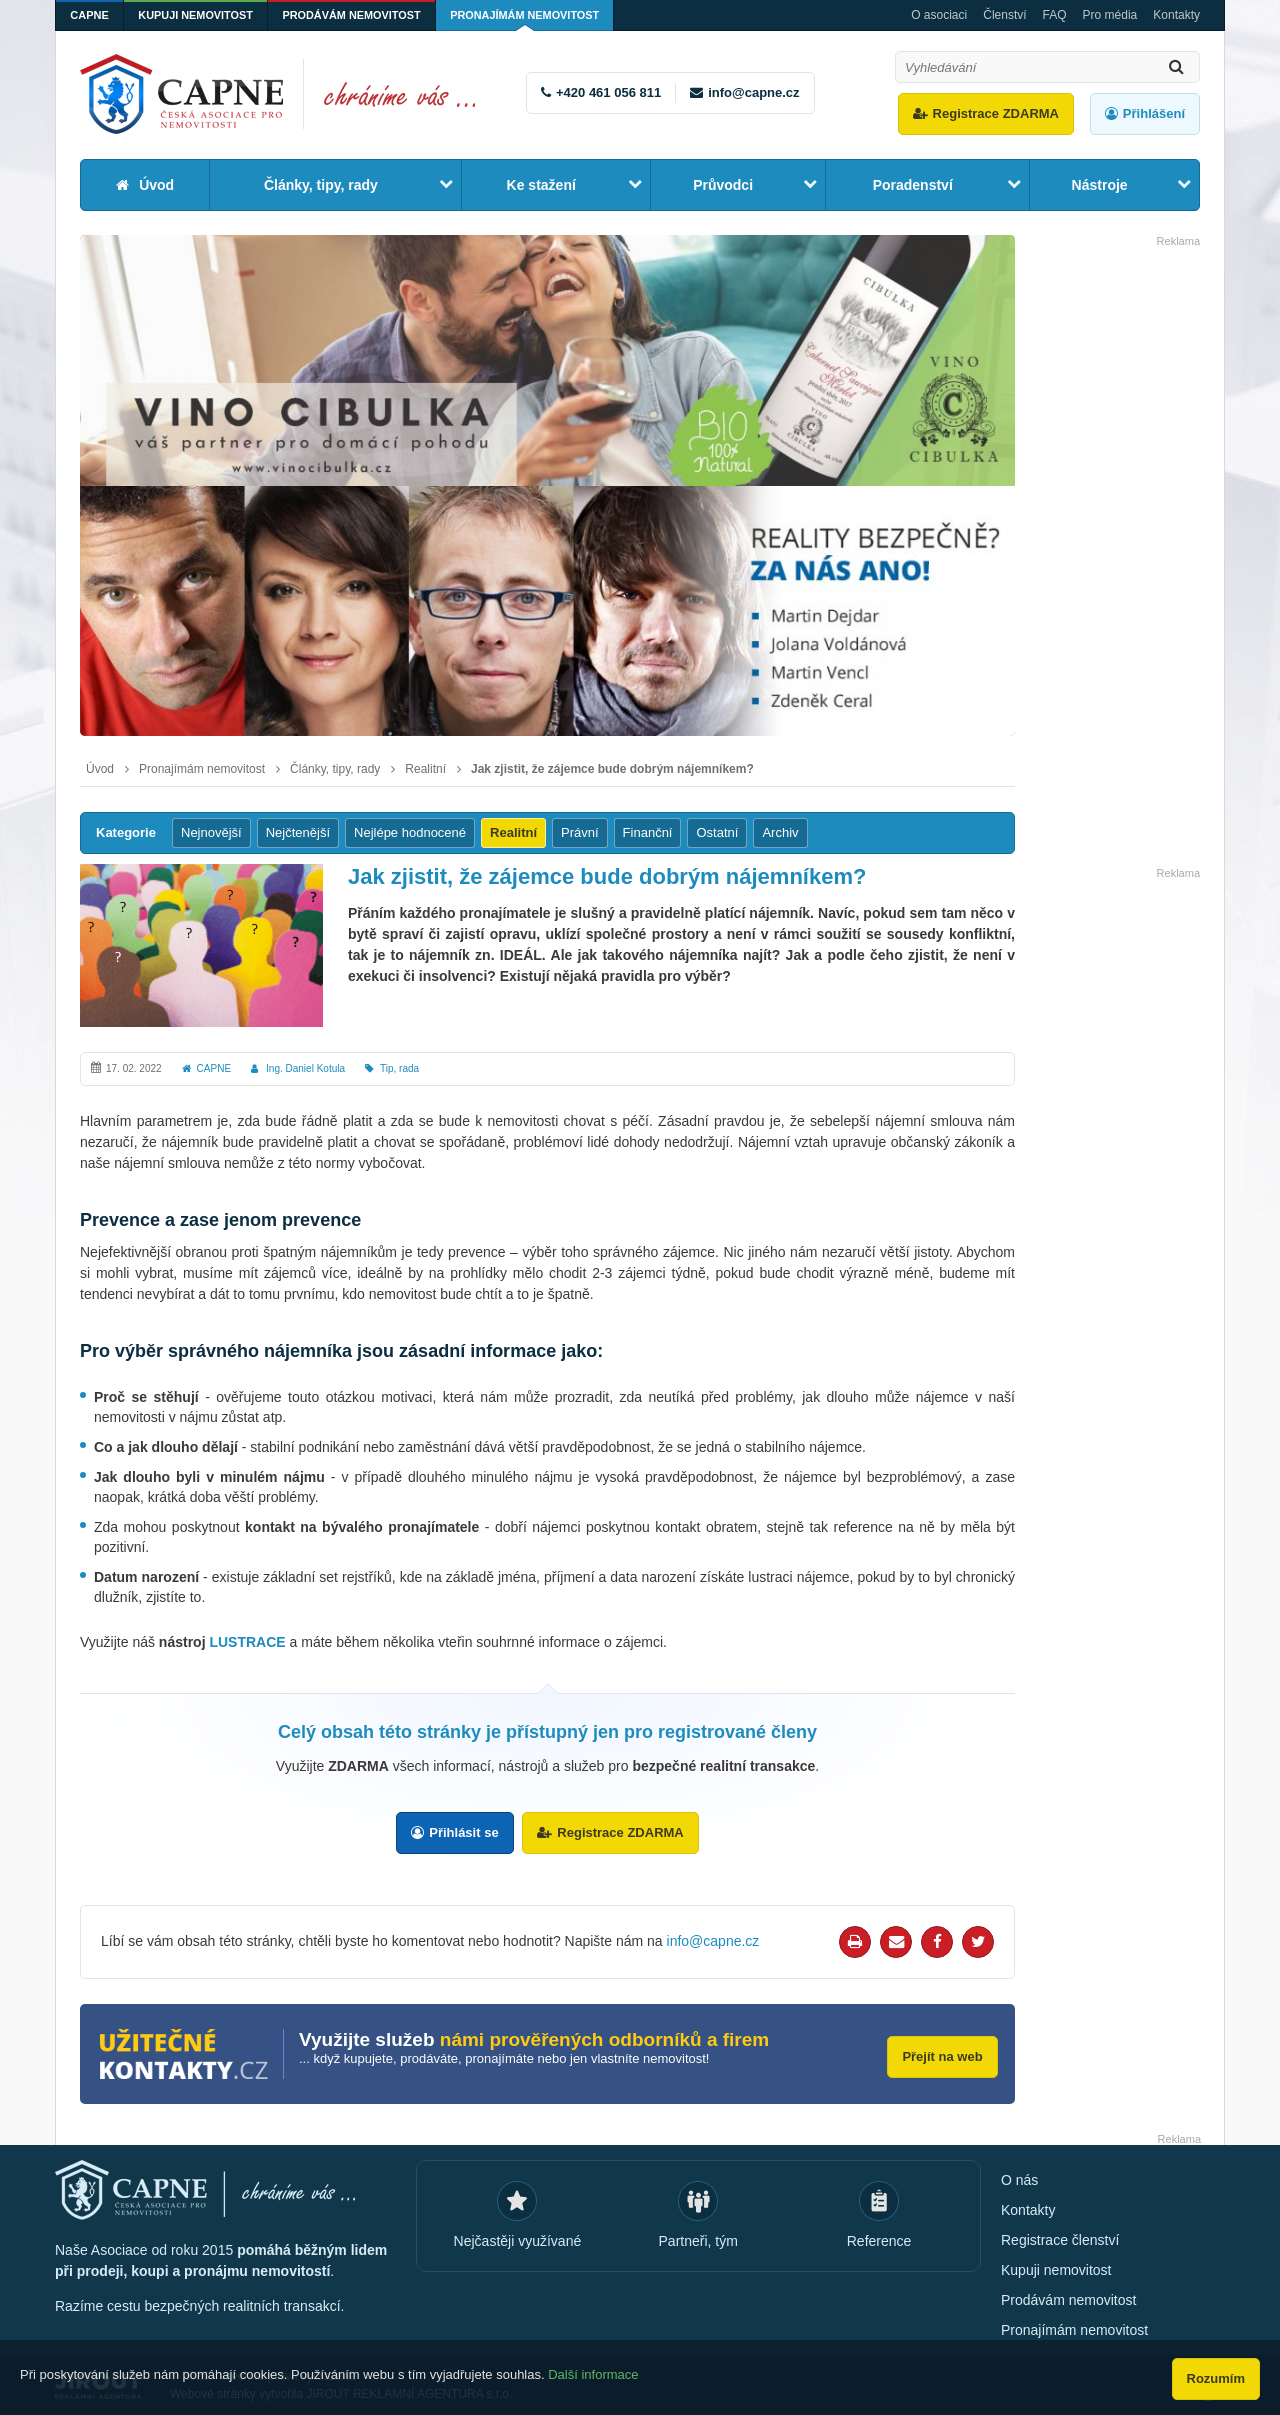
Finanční (648, 832)
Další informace (593, 2377)
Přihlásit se (463, 1832)
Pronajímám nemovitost (533, 15)
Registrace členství (1060, 2239)
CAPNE (90, 15)
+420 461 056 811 (608, 92)
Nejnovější (211, 832)
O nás (1019, 2179)
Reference (879, 2240)
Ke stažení (541, 185)
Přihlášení (1154, 113)
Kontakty (1176, 15)
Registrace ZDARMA (996, 113)
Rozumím (1216, 2378)
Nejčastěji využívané (518, 2240)
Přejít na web (940, 2053)
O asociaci (939, 15)
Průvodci (723, 185)
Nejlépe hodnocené (410, 832)
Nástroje (1100, 185)
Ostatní (717, 832)
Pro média (1110, 15)
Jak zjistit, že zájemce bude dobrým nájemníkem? (612, 769)
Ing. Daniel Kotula (305, 1068)
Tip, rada (399, 1068)
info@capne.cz (753, 92)
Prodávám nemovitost (357, 15)
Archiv (780, 832)
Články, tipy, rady (321, 185)
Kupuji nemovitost (199, 15)
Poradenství (913, 185)
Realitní (425, 769)
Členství (1004, 15)
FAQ (1055, 15)
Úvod (156, 185)
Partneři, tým (698, 2240)
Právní (580, 832)
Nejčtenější (298, 832)
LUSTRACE (247, 1642)
